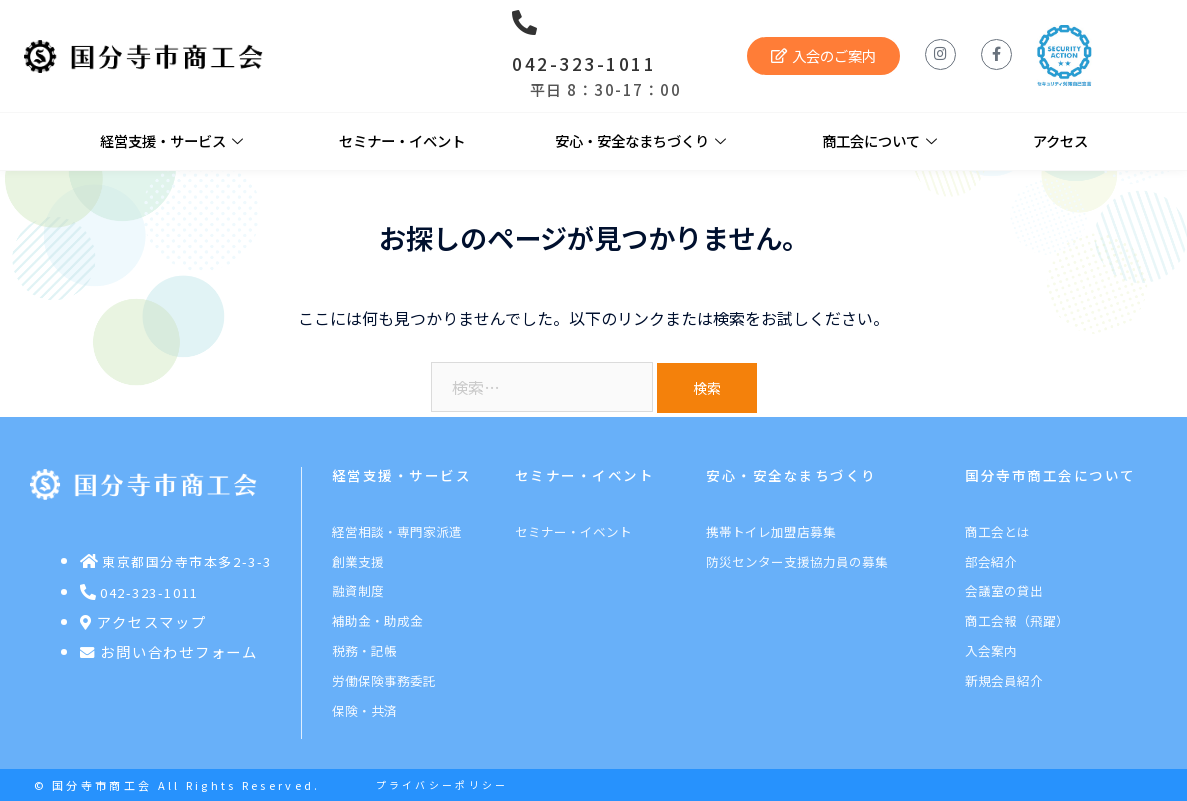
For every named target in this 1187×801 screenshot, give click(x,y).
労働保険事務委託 (384, 680)
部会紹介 (991, 561)
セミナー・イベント (402, 140)
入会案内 (991, 650)
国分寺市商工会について (1050, 475)
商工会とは (997, 531)
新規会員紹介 (1004, 680)
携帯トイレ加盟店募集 (771, 531)
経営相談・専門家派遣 (397, 531)
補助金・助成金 (377, 620)
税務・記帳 (364, 650)
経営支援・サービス (171, 141)
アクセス (1060, 140)
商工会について (879, 141)
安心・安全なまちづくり (640, 141)
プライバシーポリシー (442, 785)
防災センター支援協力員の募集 (797, 561)
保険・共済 (364, 710)
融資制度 (358, 590)
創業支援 (358, 561)
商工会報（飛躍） (1017, 620)
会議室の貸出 (1004, 590)
